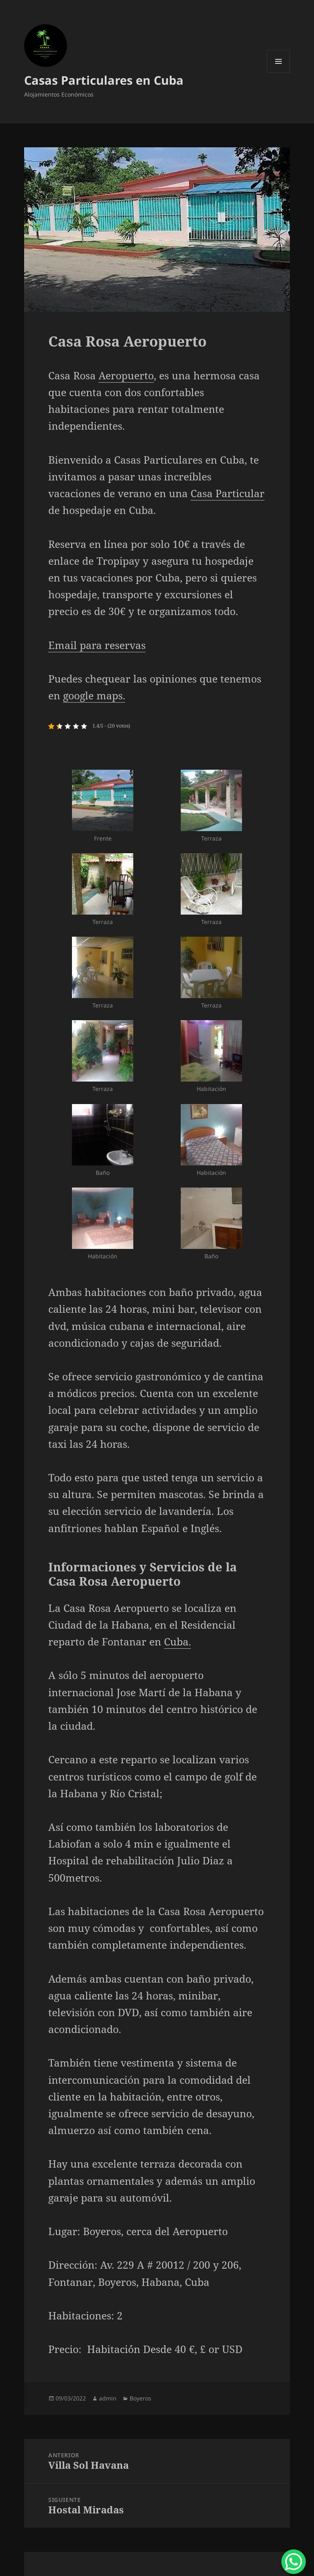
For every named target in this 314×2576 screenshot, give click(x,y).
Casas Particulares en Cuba (104, 80)
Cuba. (177, 1641)
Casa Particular (228, 493)
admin (108, 2398)
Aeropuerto (126, 375)
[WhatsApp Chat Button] (293, 2561)
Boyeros (140, 2398)
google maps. (94, 695)
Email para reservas (97, 645)
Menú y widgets (278, 72)
